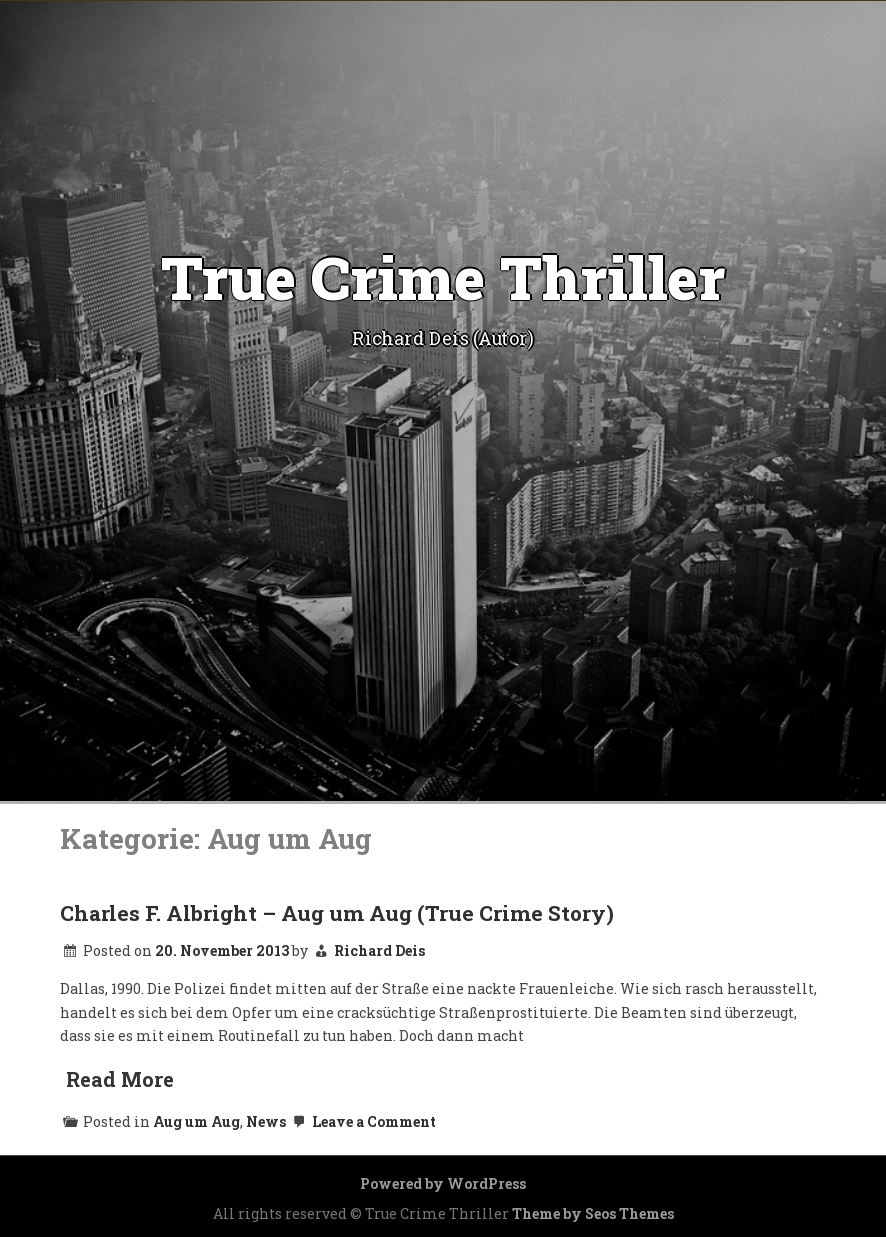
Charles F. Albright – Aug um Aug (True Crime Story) (337, 913)
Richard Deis (379, 950)
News (266, 1121)
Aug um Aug (196, 1121)
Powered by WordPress (443, 1183)
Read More (120, 1079)
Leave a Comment (362, 1121)
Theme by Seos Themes (593, 1213)
